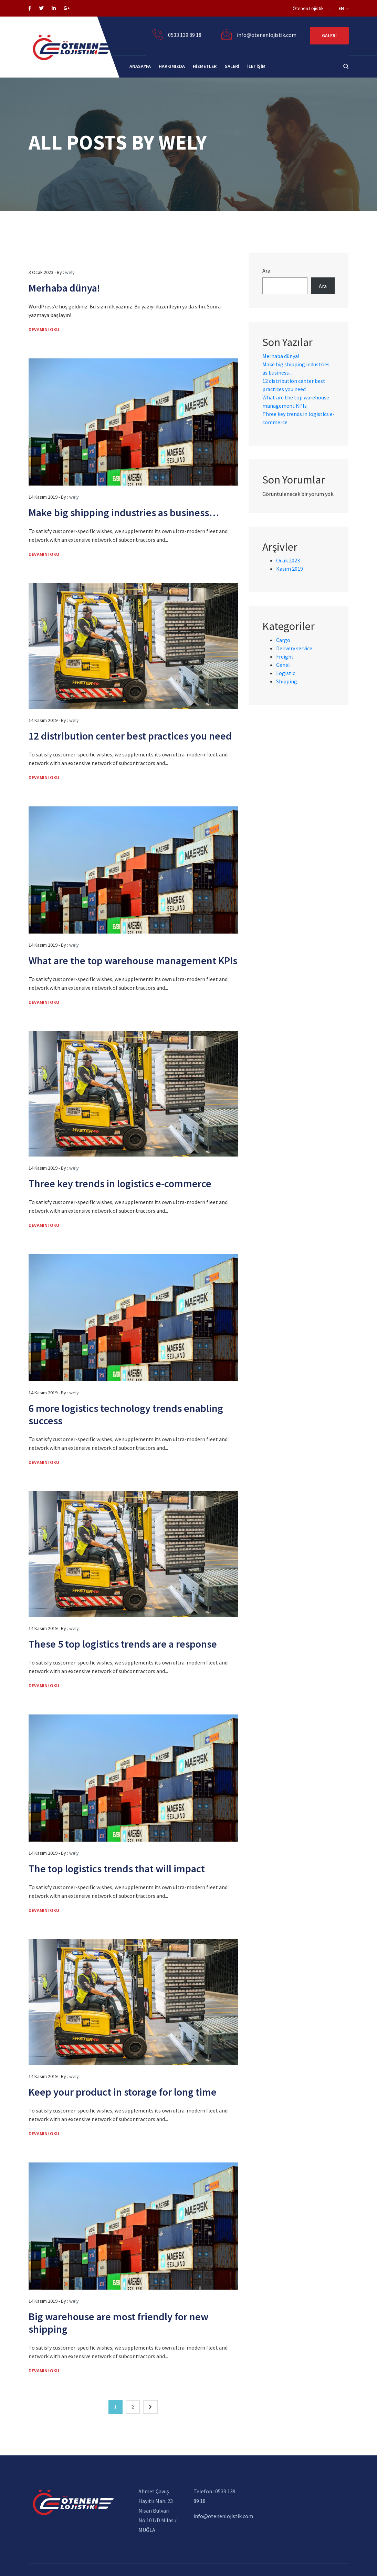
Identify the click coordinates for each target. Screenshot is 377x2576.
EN (343, 8)
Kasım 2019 (289, 568)
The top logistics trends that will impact (117, 1868)
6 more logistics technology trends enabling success (126, 1414)
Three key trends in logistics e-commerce (120, 1183)
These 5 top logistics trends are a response (123, 1643)
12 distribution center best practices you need (130, 735)
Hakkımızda (172, 66)
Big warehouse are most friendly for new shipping (118, 2322)
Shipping (286, 681)
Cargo (283, 640)
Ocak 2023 (288, 560)
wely (70, 272)
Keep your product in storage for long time (123, 2091)
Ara (266, 270)
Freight (285, 656)
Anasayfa (140, 66)
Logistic (285, 673)
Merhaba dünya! (64, 287)
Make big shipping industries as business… (124, 512)
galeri (231, 66)
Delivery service (294, 648)
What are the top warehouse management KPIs (133, 960)
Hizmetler (205, 66)
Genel (283, 664)
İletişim (256, 66)
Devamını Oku (44, 329)
